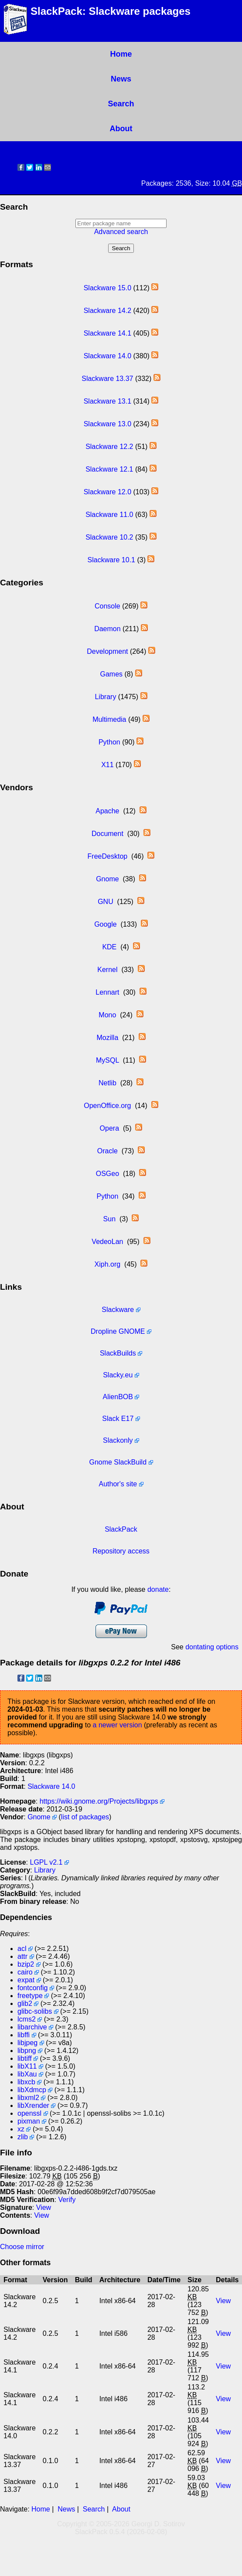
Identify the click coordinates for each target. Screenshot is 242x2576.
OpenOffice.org (107, 1105)
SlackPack (121, 1529)
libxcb (26, 2082)
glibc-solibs (34, 2011)
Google (105, 924)
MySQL (107, 1060)
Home (121, 54)
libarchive (32, 2027)
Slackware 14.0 (107, 356)
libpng (26, 2050)
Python (109, 742)
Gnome (107, 879)
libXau (27, 2074)
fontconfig (32, 1987)
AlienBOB (118, 1396)
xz (20, 2129)
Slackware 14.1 (107, 333)
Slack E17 (117, 1418)
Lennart (107, 992)
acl (21, 1948)
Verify (66, 2199)
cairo (25, 1972)
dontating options (212, 1647)
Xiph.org (108, 1264)
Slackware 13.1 (107, 401)
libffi (23, 2035)
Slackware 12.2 (109, 446)
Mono (107, 1015)
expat (25, 1980)
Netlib (107, 1083)
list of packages (85, 1817)
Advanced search (121, 231)
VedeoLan (107, 1241)
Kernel (107, 969)
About (121, 128)
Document (107, 833)
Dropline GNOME (118, 1331)
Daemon (107, 628)
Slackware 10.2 (109, 537)
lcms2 (26, 2019)
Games (111, 674)
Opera (109, 1128)
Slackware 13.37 (107, 378)
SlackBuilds (118, 1353)
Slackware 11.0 (109, 514)
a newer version (117, 1725)
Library (105, 696)
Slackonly (118, 1440)
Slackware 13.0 (107, 424)
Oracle (107, 1151)
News (121, 79)
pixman (28, 2121)
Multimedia (109, 719)
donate (158, 1589)
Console (107, 606)
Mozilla (107, 1037)
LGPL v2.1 (46, 1862)
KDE (109, 947)
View (43, 2207)
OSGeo (107, 1173)
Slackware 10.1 (111, 560)
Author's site (118, 1484)
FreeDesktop (108, 856)
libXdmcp (31, 2089)
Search (121, 103)
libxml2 (28, 2097)
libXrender (33, 2105)
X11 (107, 764)
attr (22, 1956)
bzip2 (25, 1964)
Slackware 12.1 (109, 469)
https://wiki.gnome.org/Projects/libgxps (99, 1801)
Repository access (121, 1551)
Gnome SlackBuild (118, 1462)
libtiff (24, 2058)
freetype (30, 1995)
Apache (107, 811)
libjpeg (27, 2042)
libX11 (27, 2066)
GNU (105, 901)
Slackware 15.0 (107, 288)
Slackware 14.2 (107, 310)
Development (107, 651)
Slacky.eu (118, 1375)
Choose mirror (22, 2246)
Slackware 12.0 (107, 492)
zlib (22, 2137)
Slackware (118, 1309)
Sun (109, 1219)
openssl (29, 2113)
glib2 (24, 2003)
